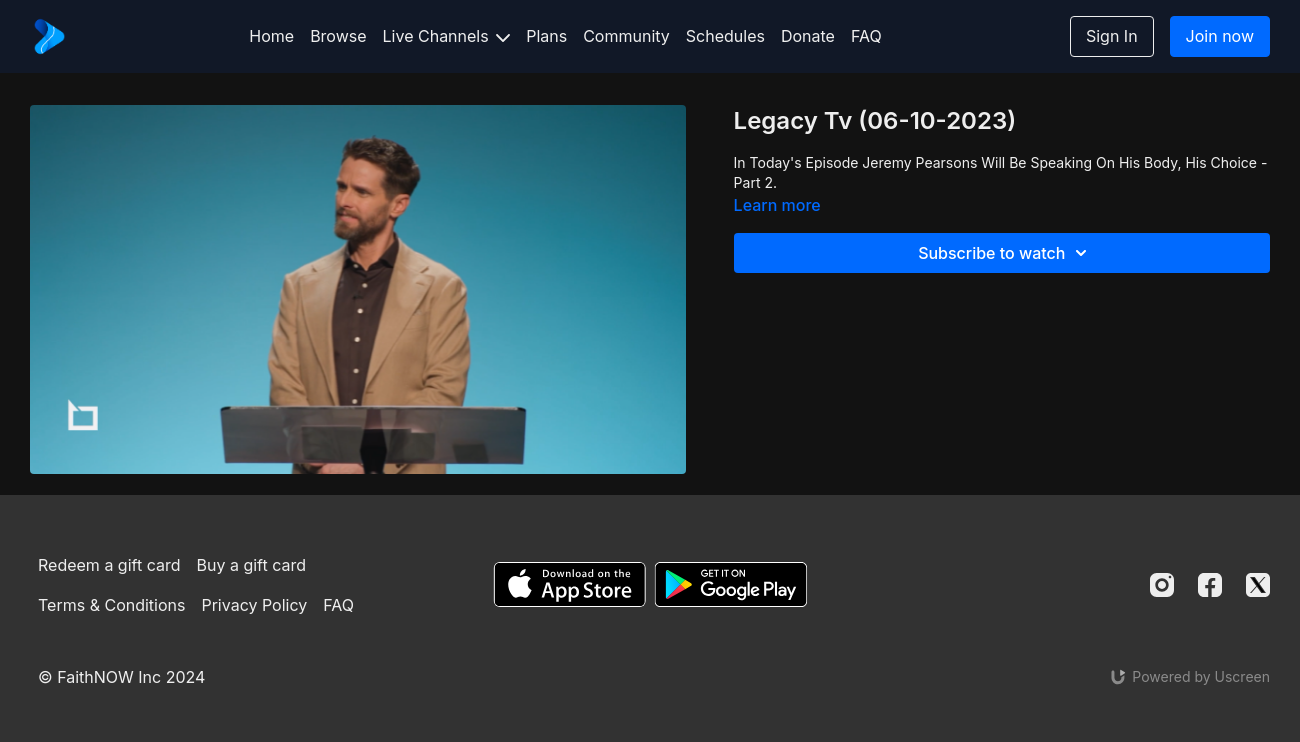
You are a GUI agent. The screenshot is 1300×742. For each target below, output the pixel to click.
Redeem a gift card (109, 565)
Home (271, 36)
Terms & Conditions (111, 605)
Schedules (725, 36)
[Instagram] (1162, 585)
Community (626, 36)
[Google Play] (731, 584)
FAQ (866, 36)
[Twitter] (1258, 585)
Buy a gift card (252, 565)
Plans (546, 36)
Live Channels (447, 36)
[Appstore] (569, 584)
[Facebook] (1210, 585)
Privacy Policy (254, 605)
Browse (338, 36)
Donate (808, 36)
